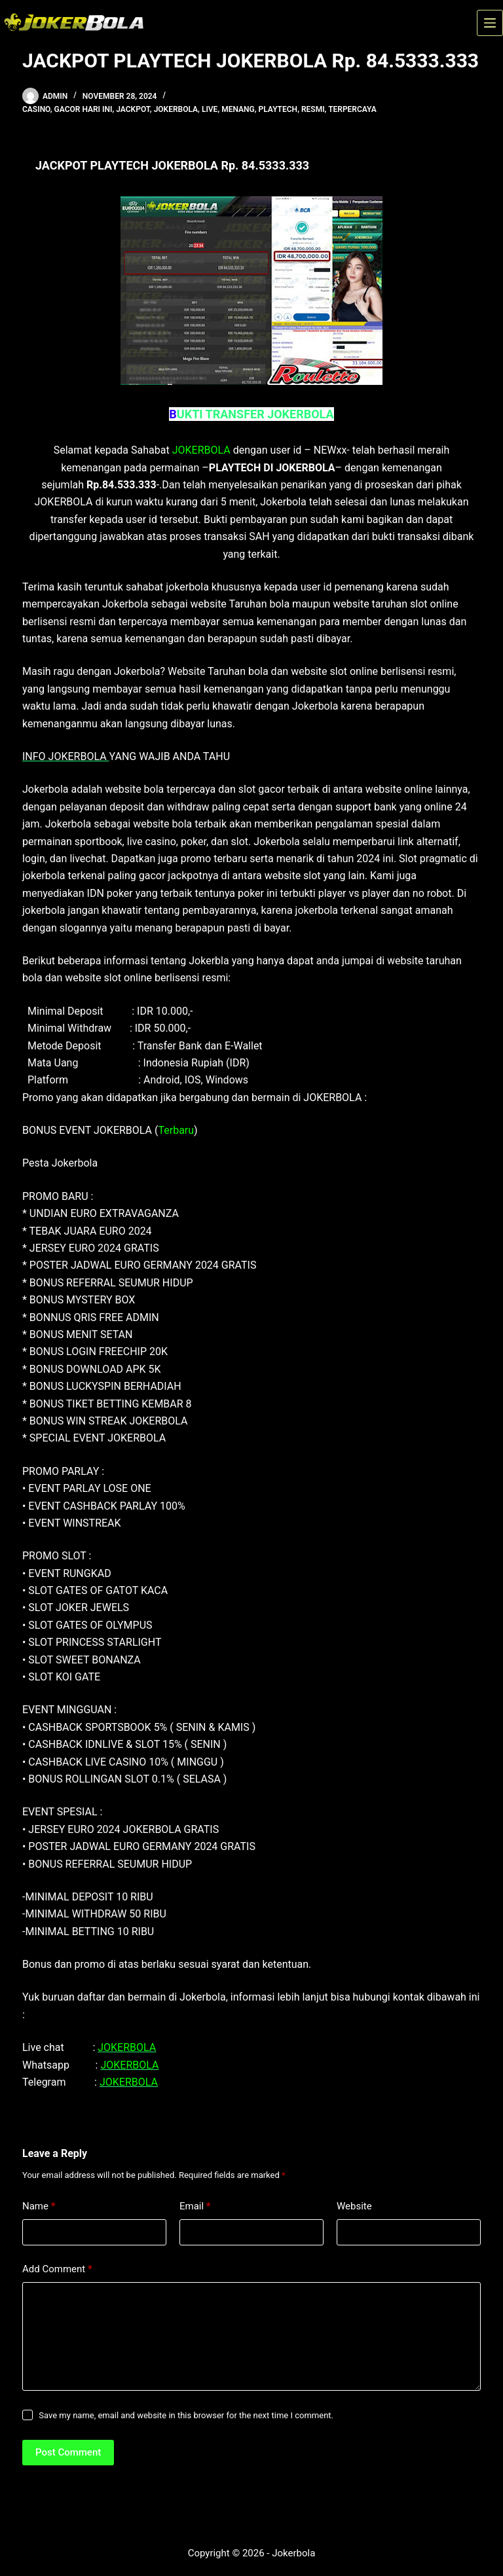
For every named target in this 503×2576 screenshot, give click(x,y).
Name (39, 2206)
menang (238, 109)
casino (36, 109)
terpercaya (352, 109)
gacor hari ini (83, 109)
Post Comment (68, 2452)
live (210, 109)
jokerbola (176, 109)
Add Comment (57, 2269)
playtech (278, 109)
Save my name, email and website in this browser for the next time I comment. (186, 2415)
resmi (313, 109)
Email (195, 2206)
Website (354, 2206)
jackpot (133, 109)
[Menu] (490, 23)
